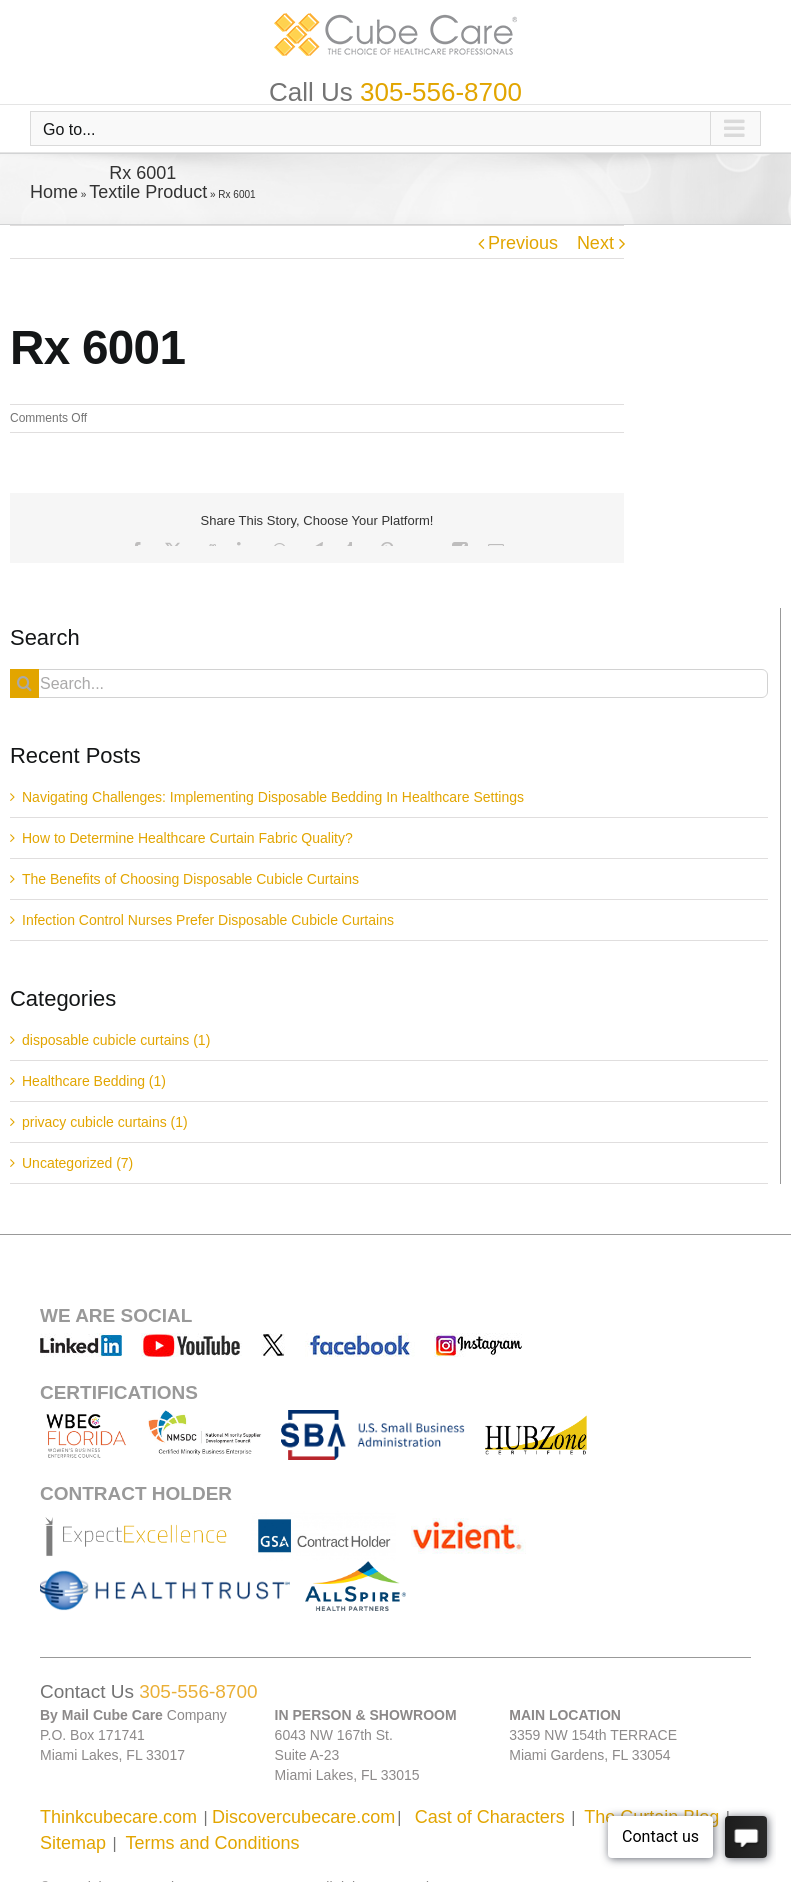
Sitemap (73, 1843)
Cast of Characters (490, 1817)
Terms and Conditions (213, 1843)
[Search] (24, 683)
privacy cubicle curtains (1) (105, 1122)
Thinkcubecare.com (118, 1817)
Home (54, 192)
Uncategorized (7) (77, 1163)
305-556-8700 (441, 92)
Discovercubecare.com (303, 1817)
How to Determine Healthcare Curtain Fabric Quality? (187, 838)
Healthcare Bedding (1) (94, 1081)
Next (595, 243)
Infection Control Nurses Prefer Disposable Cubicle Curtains (208, 920)
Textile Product (148, 192)
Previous (523, 243)
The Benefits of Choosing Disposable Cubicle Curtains (190, 879)
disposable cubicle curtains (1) (116, 1040)
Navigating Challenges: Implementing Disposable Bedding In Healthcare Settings (273, 797)
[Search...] (389, 683)
